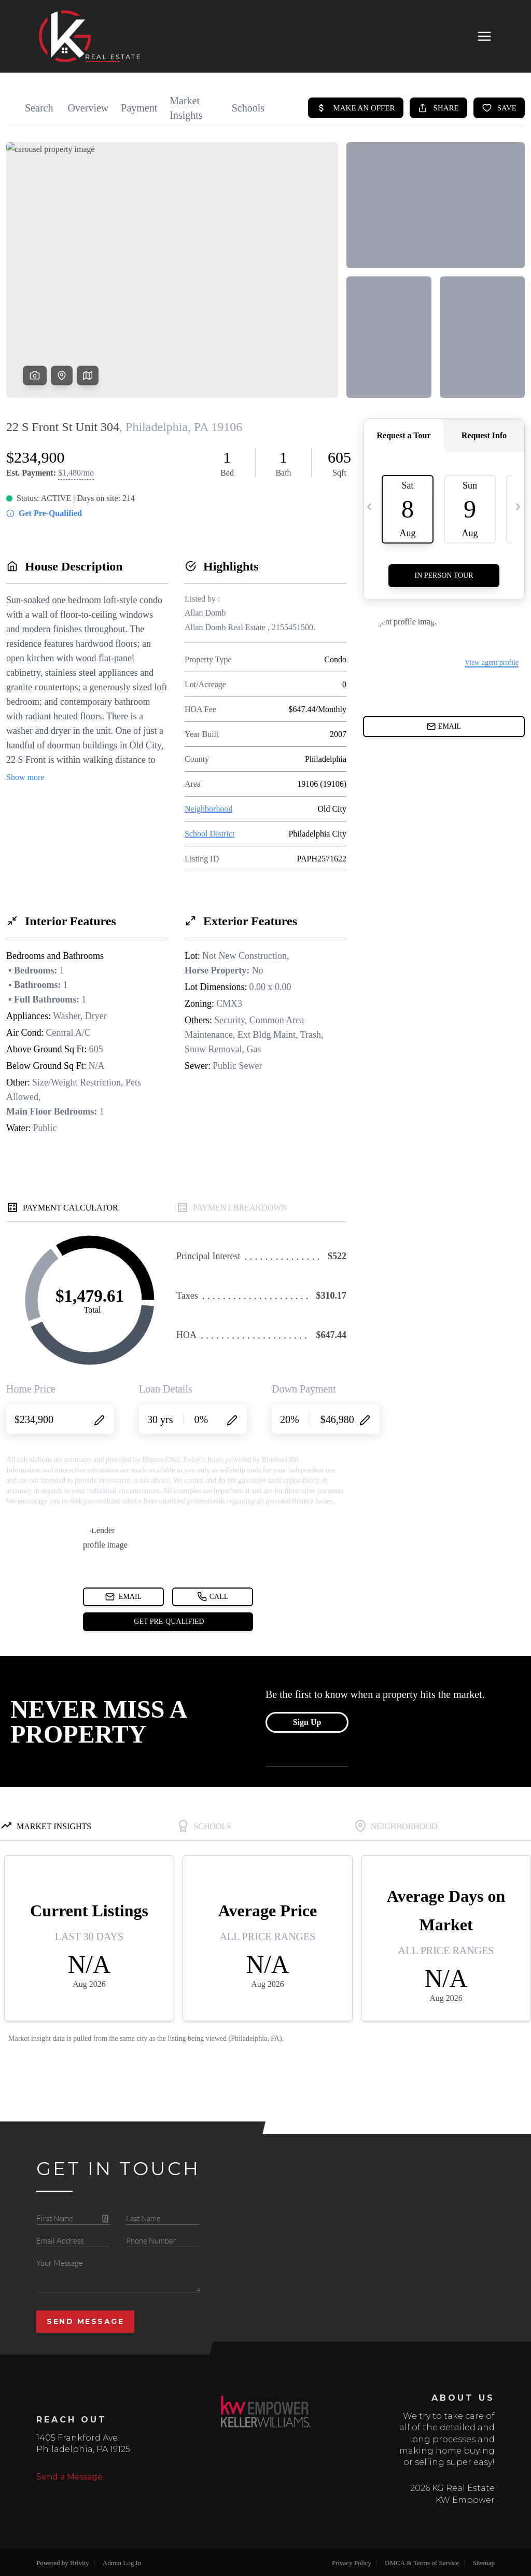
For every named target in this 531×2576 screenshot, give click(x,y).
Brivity (79, 2563)
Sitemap (483, 2563)
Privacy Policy (351, 2563)
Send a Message (69, 2477)
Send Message (85, 2321)
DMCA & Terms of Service (422, 2563)
